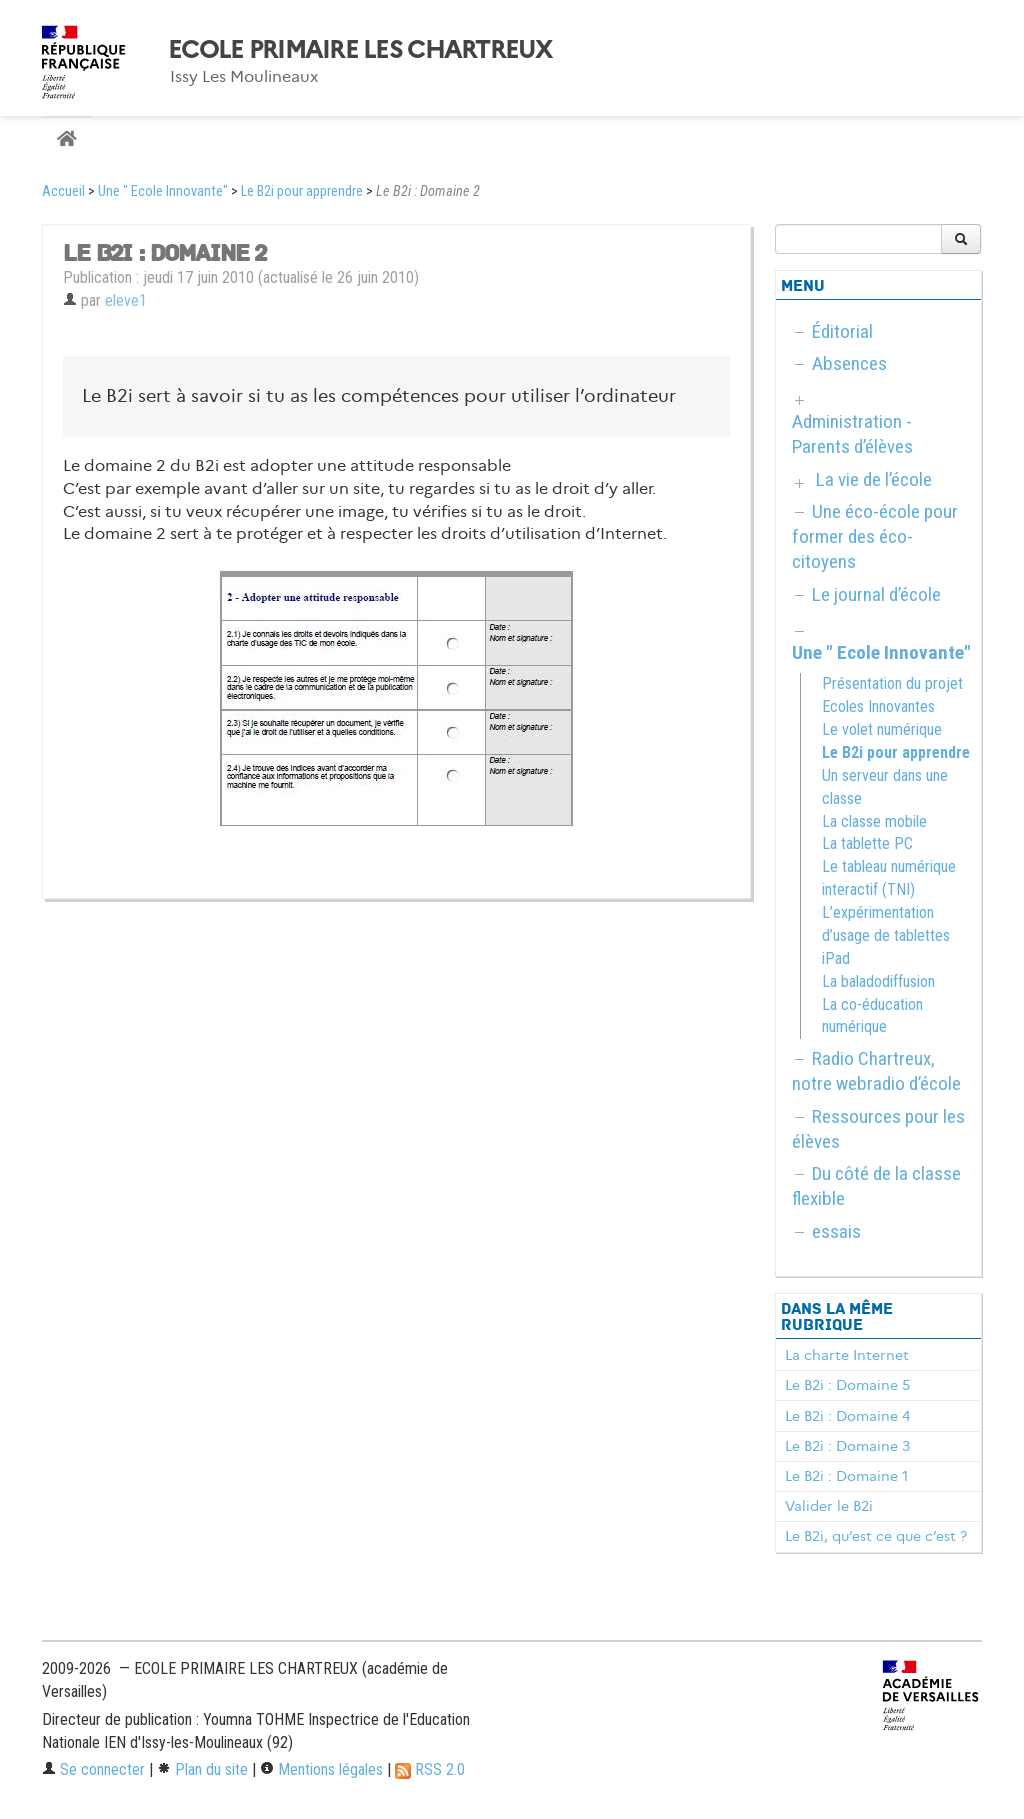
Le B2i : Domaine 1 (846, 1476)
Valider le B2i (829, 1506)
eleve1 (126, 300)
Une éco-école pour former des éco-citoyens (875, 536)
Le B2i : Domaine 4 (847, 1416)
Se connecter (93, 1769)
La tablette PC (867, 843)
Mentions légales (321, 1769)
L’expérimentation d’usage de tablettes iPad (886, 935)
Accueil (63, 191)
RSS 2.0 (430, 1769)
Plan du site (202, 1769)
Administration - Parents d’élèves (852, 434)
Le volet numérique (882, 729)
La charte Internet (847, 1355)
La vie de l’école (874, 479)
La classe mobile (874, 821)
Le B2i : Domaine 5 (847, 1385)
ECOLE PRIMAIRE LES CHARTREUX (359, 50)
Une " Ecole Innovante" (163, 191)
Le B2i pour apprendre (302, 191)
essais (836, 1231)
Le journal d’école (876, 594)
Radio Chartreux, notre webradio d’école (876, 1071)
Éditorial (842, 331)
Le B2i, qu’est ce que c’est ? (876, 1536)
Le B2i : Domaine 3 (847, 1446)
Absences (849, 363)
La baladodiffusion (878, 981)
